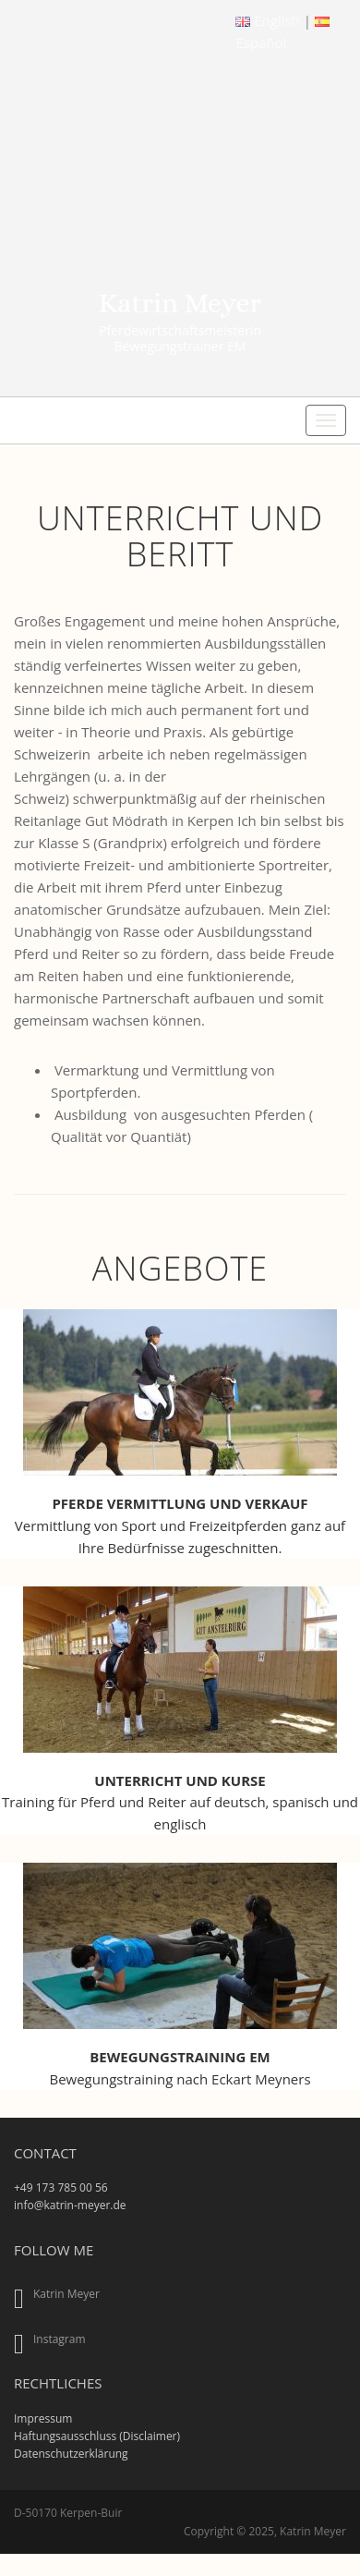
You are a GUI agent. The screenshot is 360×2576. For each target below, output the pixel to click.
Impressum (43, 2418)
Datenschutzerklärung (71, 2453)
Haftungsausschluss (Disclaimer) (97, 2436)
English (269, 20)
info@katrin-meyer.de (70, 2205)
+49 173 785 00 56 (61, 2187)
